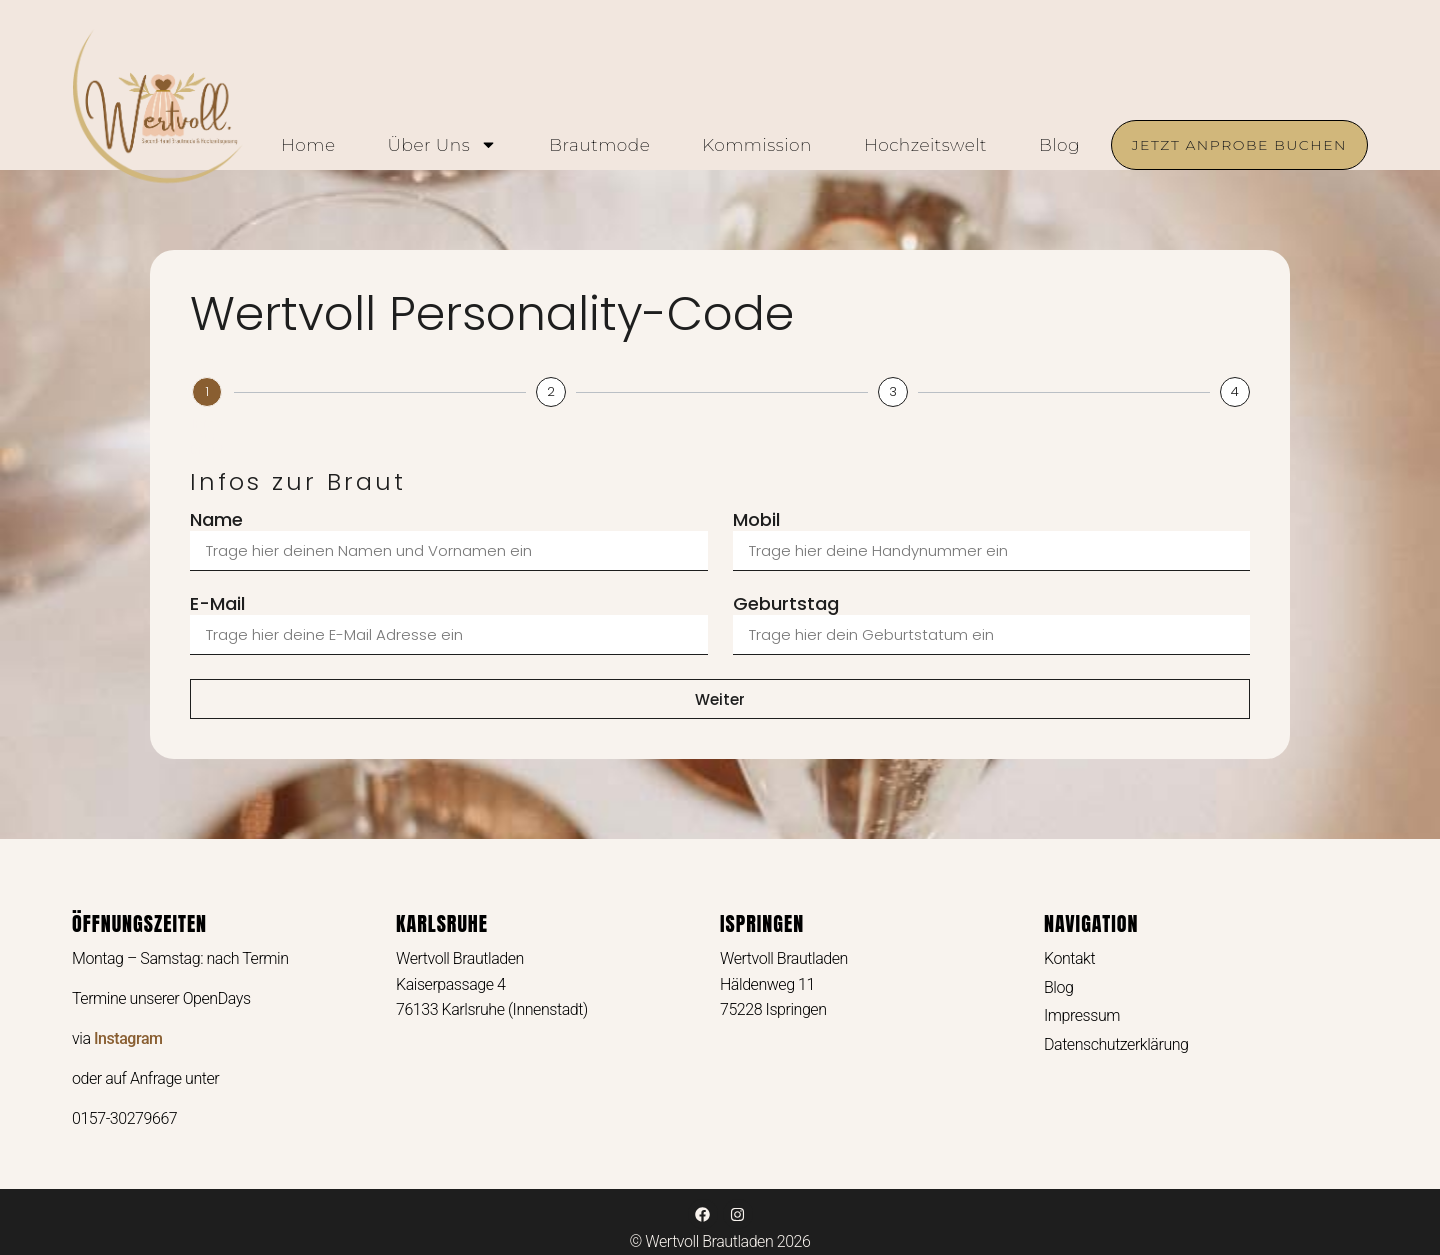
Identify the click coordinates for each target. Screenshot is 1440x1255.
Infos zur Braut (207, 436)
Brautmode (599, 145)
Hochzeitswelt (925, 145)
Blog (1059, 145)
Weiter (720, 699)
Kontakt (1069, 958)
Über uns (442, 145)
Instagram (128, 1038)
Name (216, 521)
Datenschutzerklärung (1116, 1044)
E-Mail (217, 605)
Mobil (756, 521)
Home (308, 145)
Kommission (757, 145)
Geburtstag (786, 605)
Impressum (1082, 1015)
